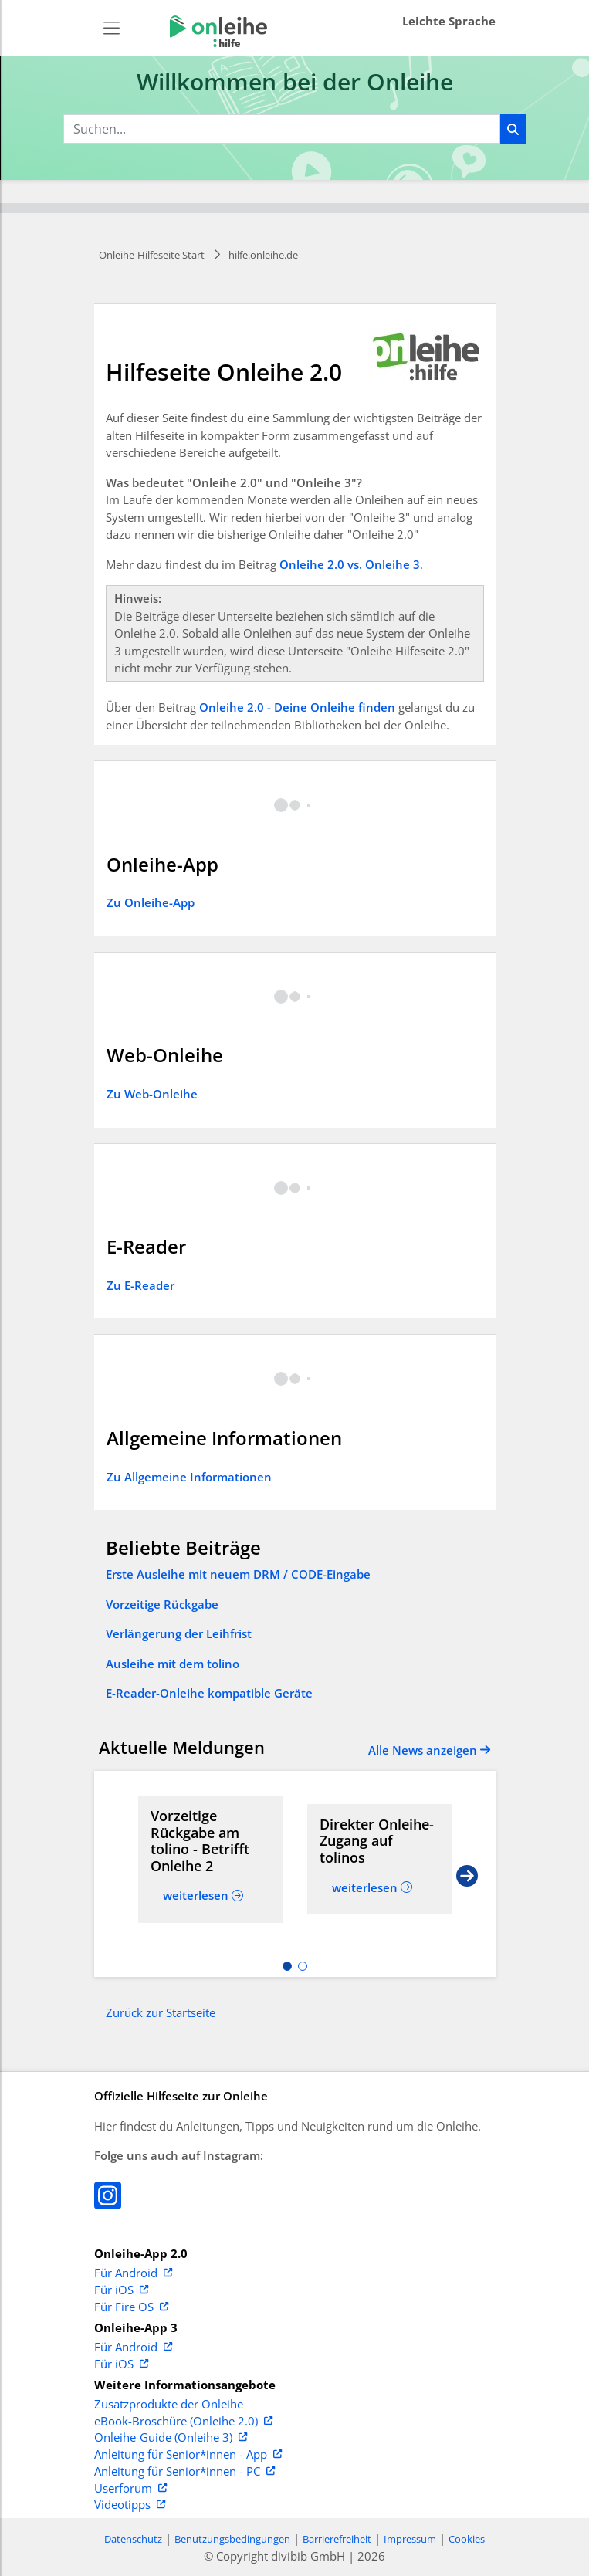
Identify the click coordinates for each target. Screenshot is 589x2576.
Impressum (410, 2539)
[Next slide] (467, 1874)
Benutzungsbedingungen (232, 2539)
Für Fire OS (131, 2307)
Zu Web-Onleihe (152, 1094)
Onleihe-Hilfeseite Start (152, 255)
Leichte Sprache (449, 21)
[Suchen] (512, 129)
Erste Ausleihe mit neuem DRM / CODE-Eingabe (238, 1574)
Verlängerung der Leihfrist (179, 1633)
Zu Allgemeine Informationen (189, 1476)
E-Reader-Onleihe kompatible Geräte (209, 1693)
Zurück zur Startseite (160, 2012)
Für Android (133, 2273)
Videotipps (129, 2505)
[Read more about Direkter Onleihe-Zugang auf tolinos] (379, 1841)
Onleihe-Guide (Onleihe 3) (170, 2437)
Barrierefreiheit (337, 2539)
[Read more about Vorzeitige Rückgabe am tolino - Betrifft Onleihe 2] (210, 1841)
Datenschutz (133, 2539)
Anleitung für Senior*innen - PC (184, 2471)
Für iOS (121, 2290)
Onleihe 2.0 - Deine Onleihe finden (297, 707)
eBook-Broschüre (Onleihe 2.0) (183, 2421)
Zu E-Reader (140, 1285)
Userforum (130, 2488)
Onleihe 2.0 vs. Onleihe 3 (349, 564)
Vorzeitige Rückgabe (162, 1604)
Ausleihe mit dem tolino (172, 1663)
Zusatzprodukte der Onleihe (168, 2404)
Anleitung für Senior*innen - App (188, 2454)
